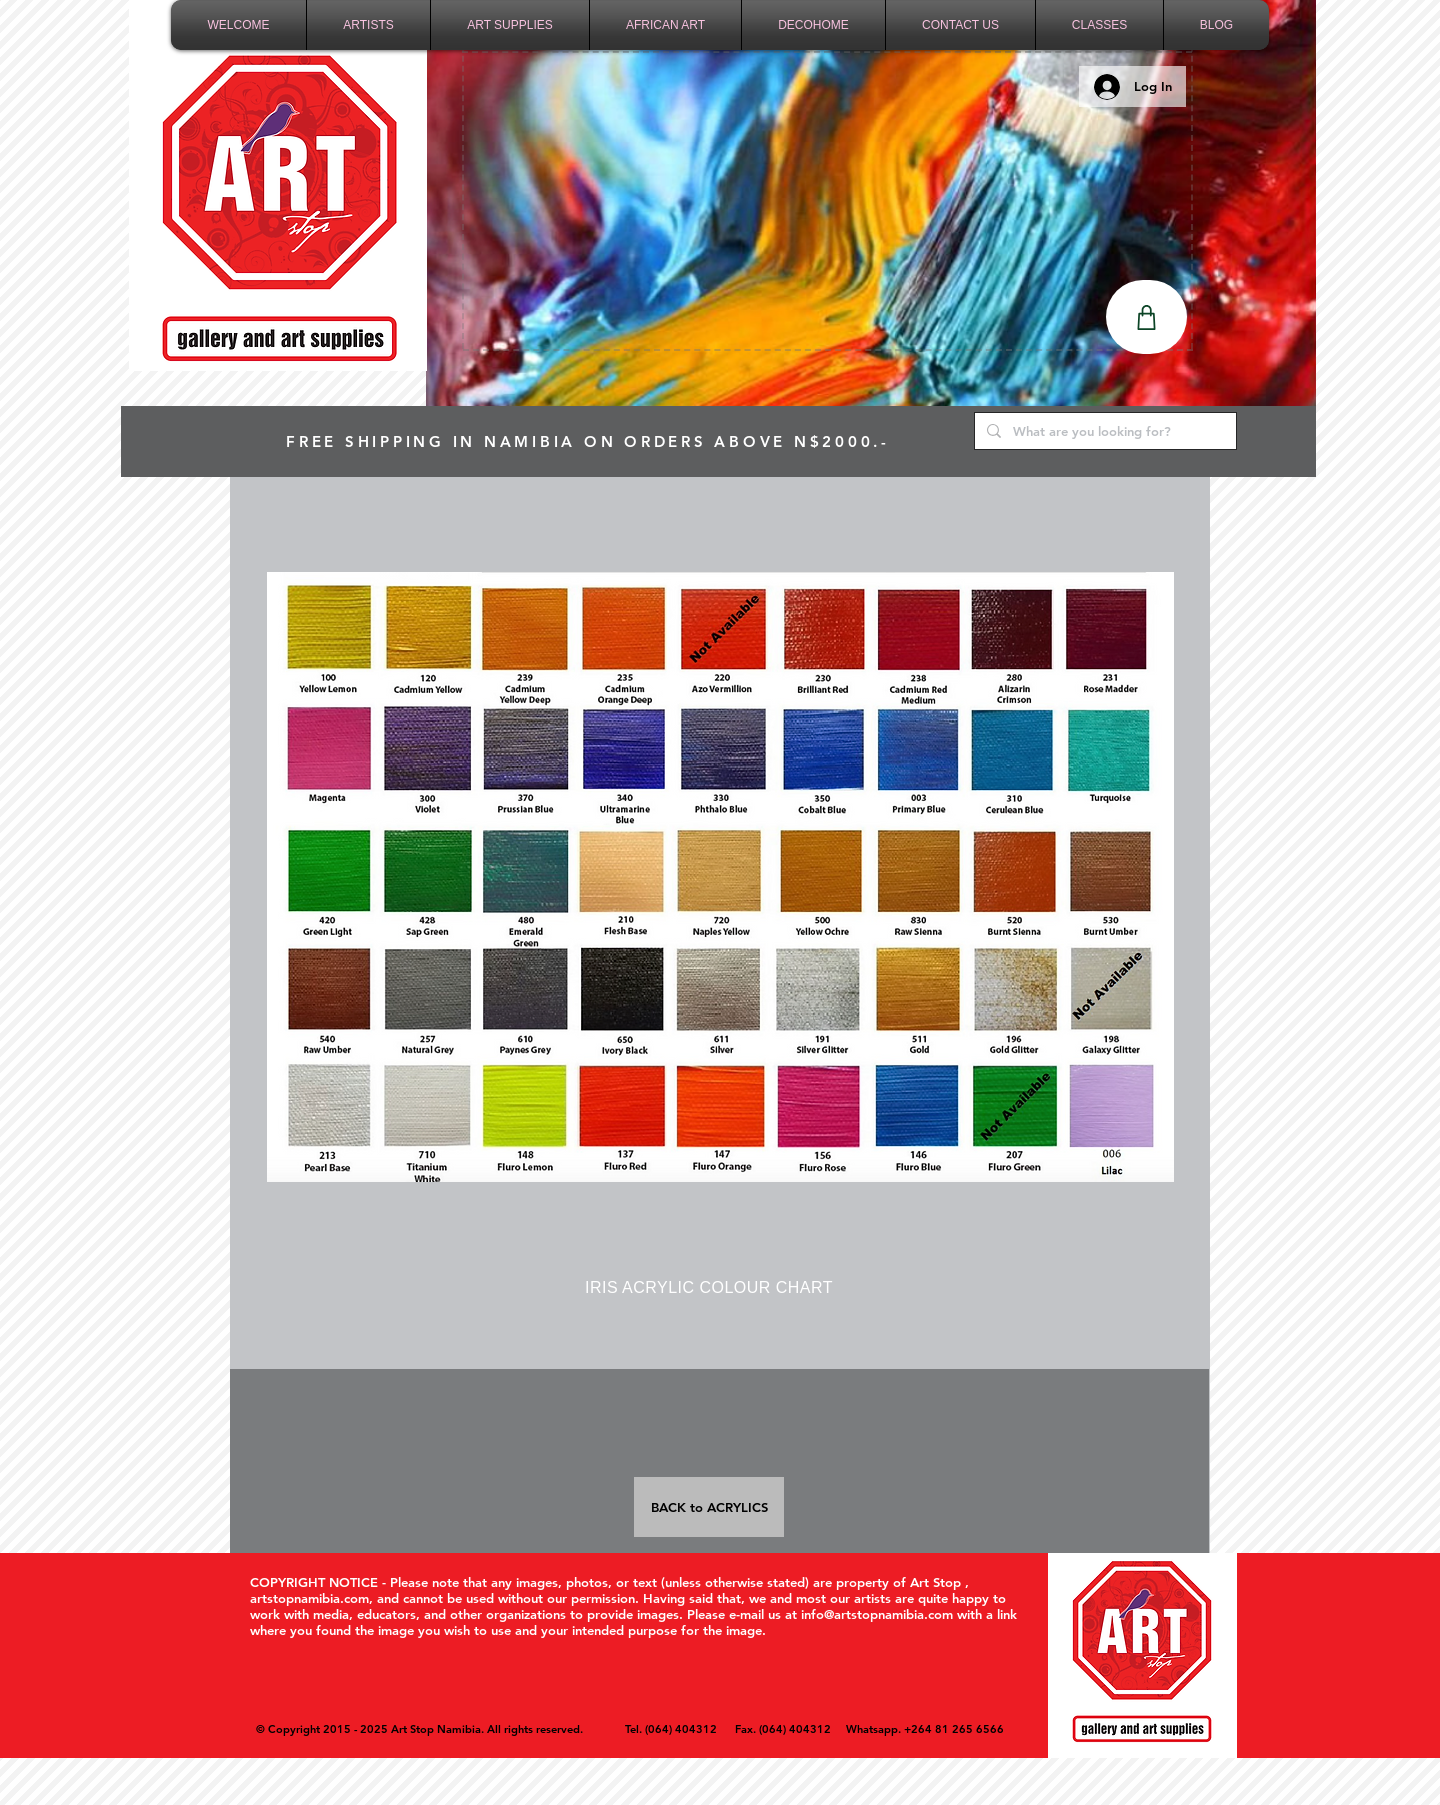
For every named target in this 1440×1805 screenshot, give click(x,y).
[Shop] (1146, 317)
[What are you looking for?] (1103, 431)
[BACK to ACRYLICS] (709, 1507)
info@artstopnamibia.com (877, 1614)
